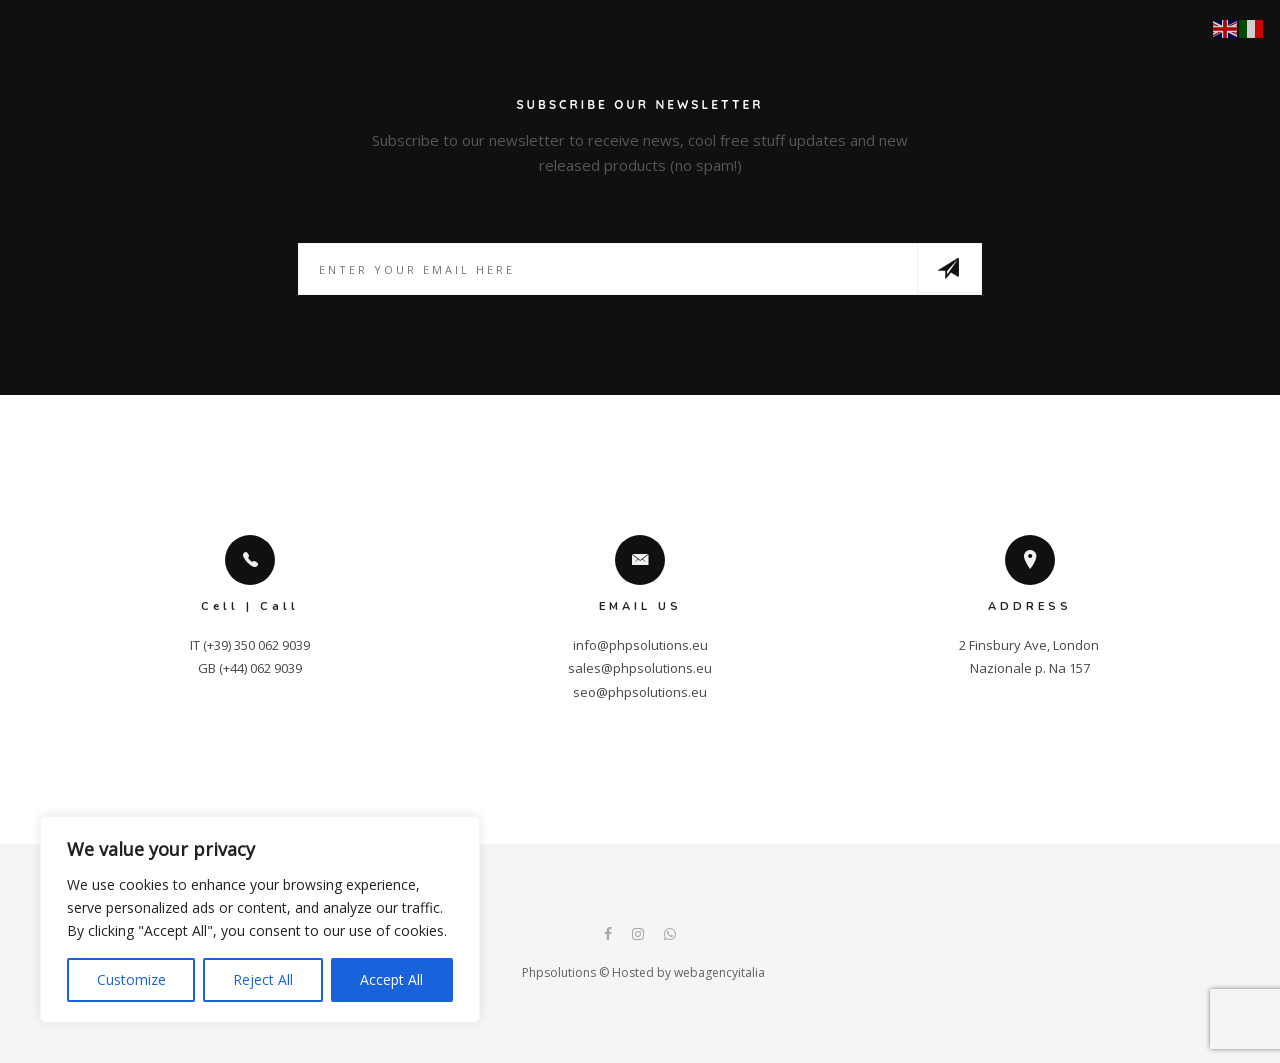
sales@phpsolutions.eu (640, 668)
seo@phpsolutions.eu (640, 692)
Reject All (263, 979)
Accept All (391, 979)
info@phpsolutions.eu (640, 645)
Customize (131, 979)
